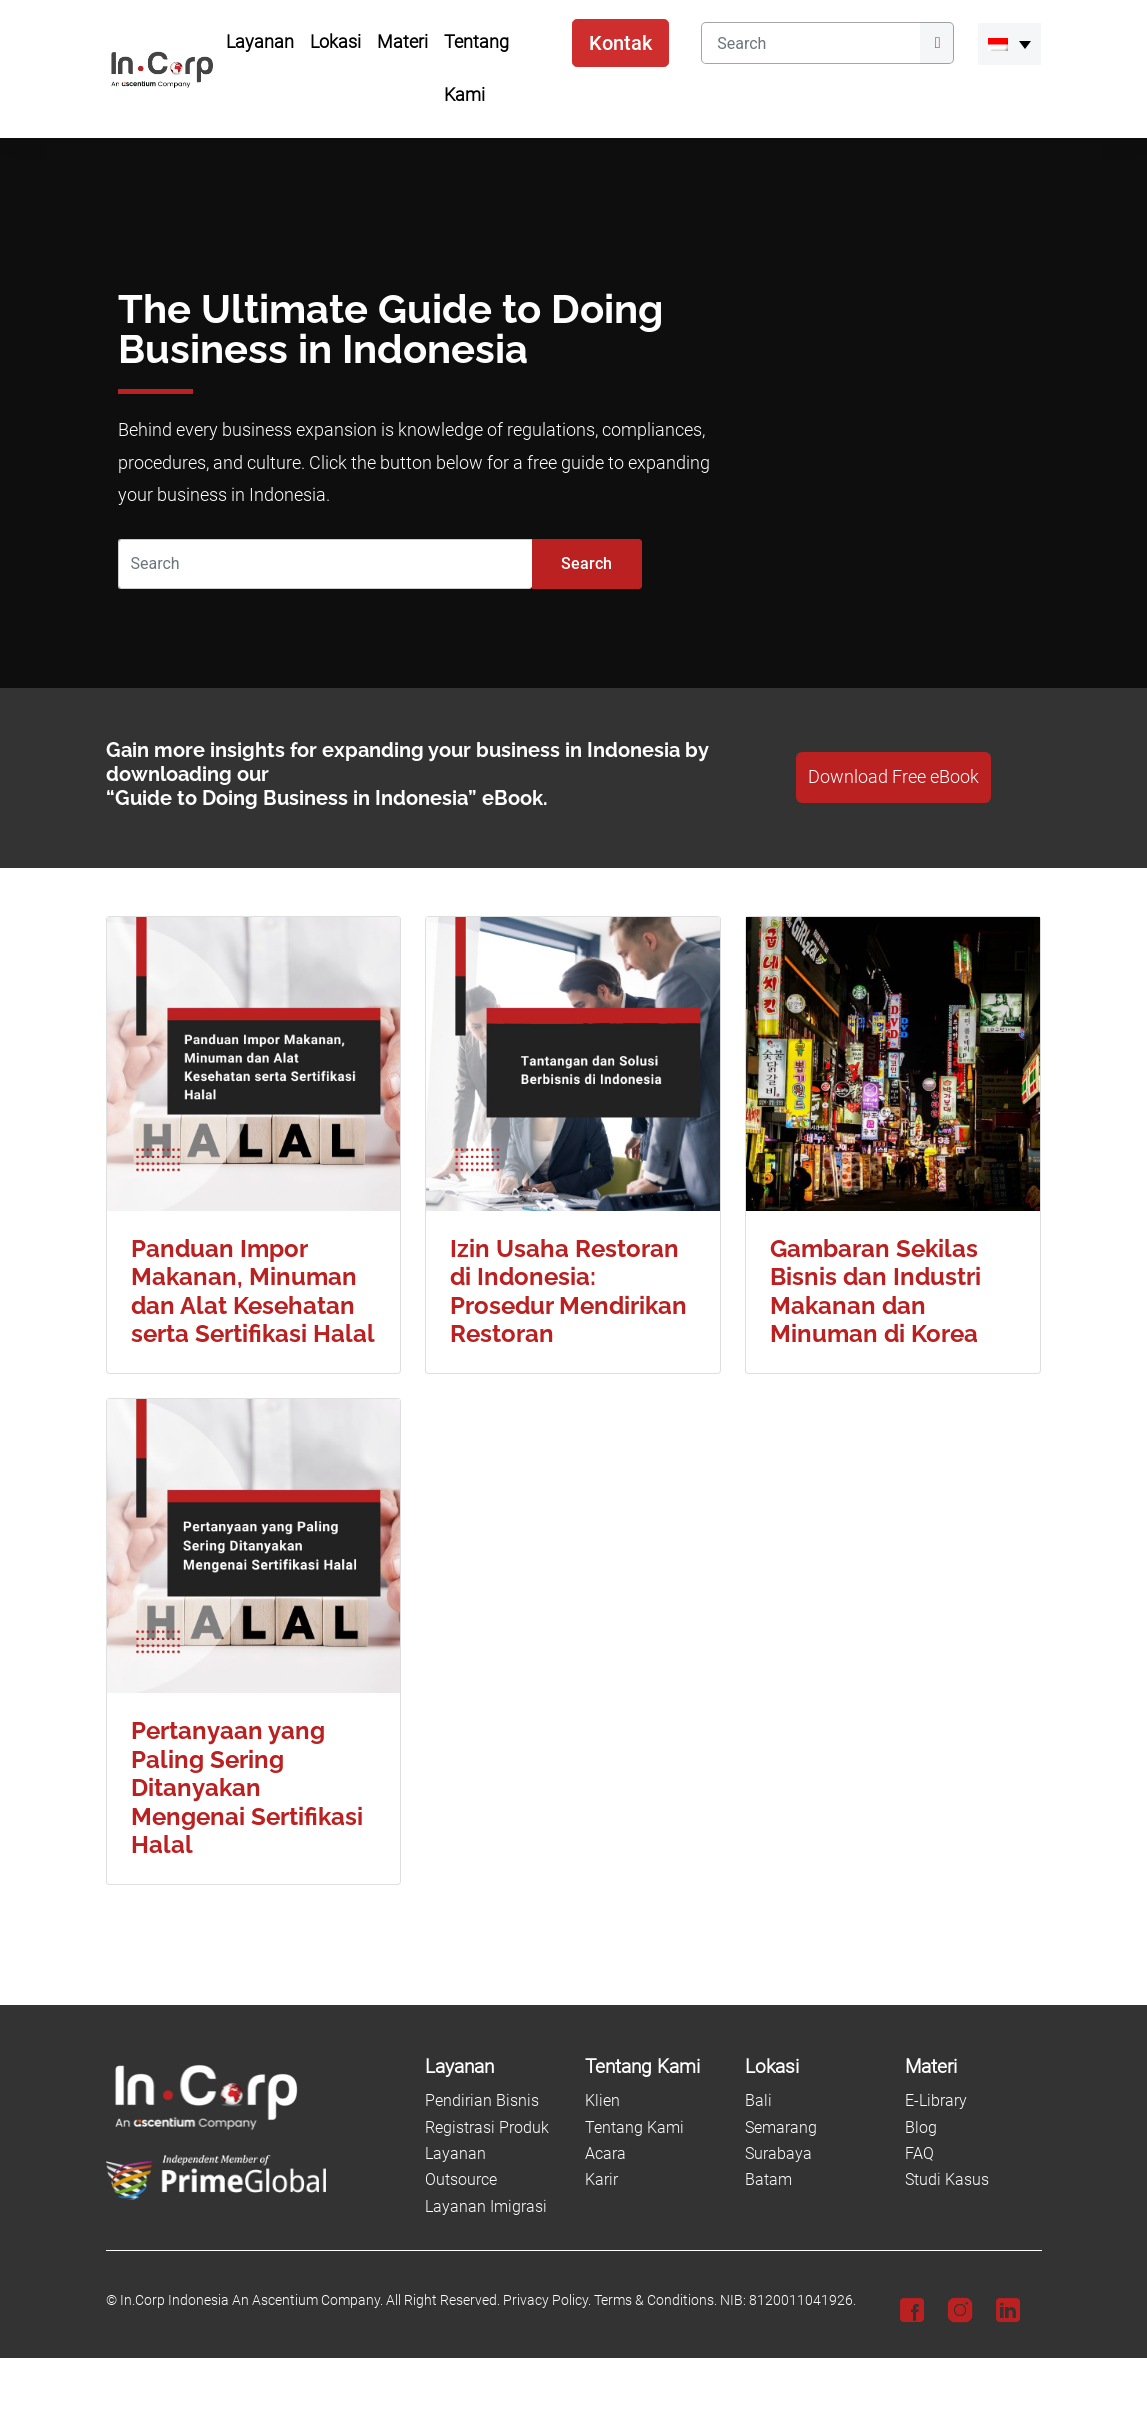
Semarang (781, 2127)
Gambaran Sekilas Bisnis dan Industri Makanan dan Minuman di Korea (875, 1292)
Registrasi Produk (487, 2127)
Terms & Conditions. (655, 2300)
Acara (605, 2153)
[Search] (810, 43)
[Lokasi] (813, 2067)
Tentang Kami (634, 2127)
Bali (758, 2100)
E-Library (936, 2100)
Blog (921, 2127)
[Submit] (937, 43)
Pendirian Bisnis (482, 2100)
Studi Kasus (947, 2179)
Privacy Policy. (547, 2300)
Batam (768, 2179)
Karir (601, 2179)
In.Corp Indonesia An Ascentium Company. (251, 2300)
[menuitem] (1009, 44)
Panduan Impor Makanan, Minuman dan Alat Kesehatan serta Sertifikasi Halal (253, 1292)
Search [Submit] (586, 563)
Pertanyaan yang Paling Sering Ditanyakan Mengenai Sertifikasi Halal (247, 1788)
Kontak (620, 43)
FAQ (919, 2153)
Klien (602, 2100)
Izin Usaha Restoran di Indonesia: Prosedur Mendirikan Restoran (568, 1292)
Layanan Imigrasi (486, 2206)
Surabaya (778, 2153)
